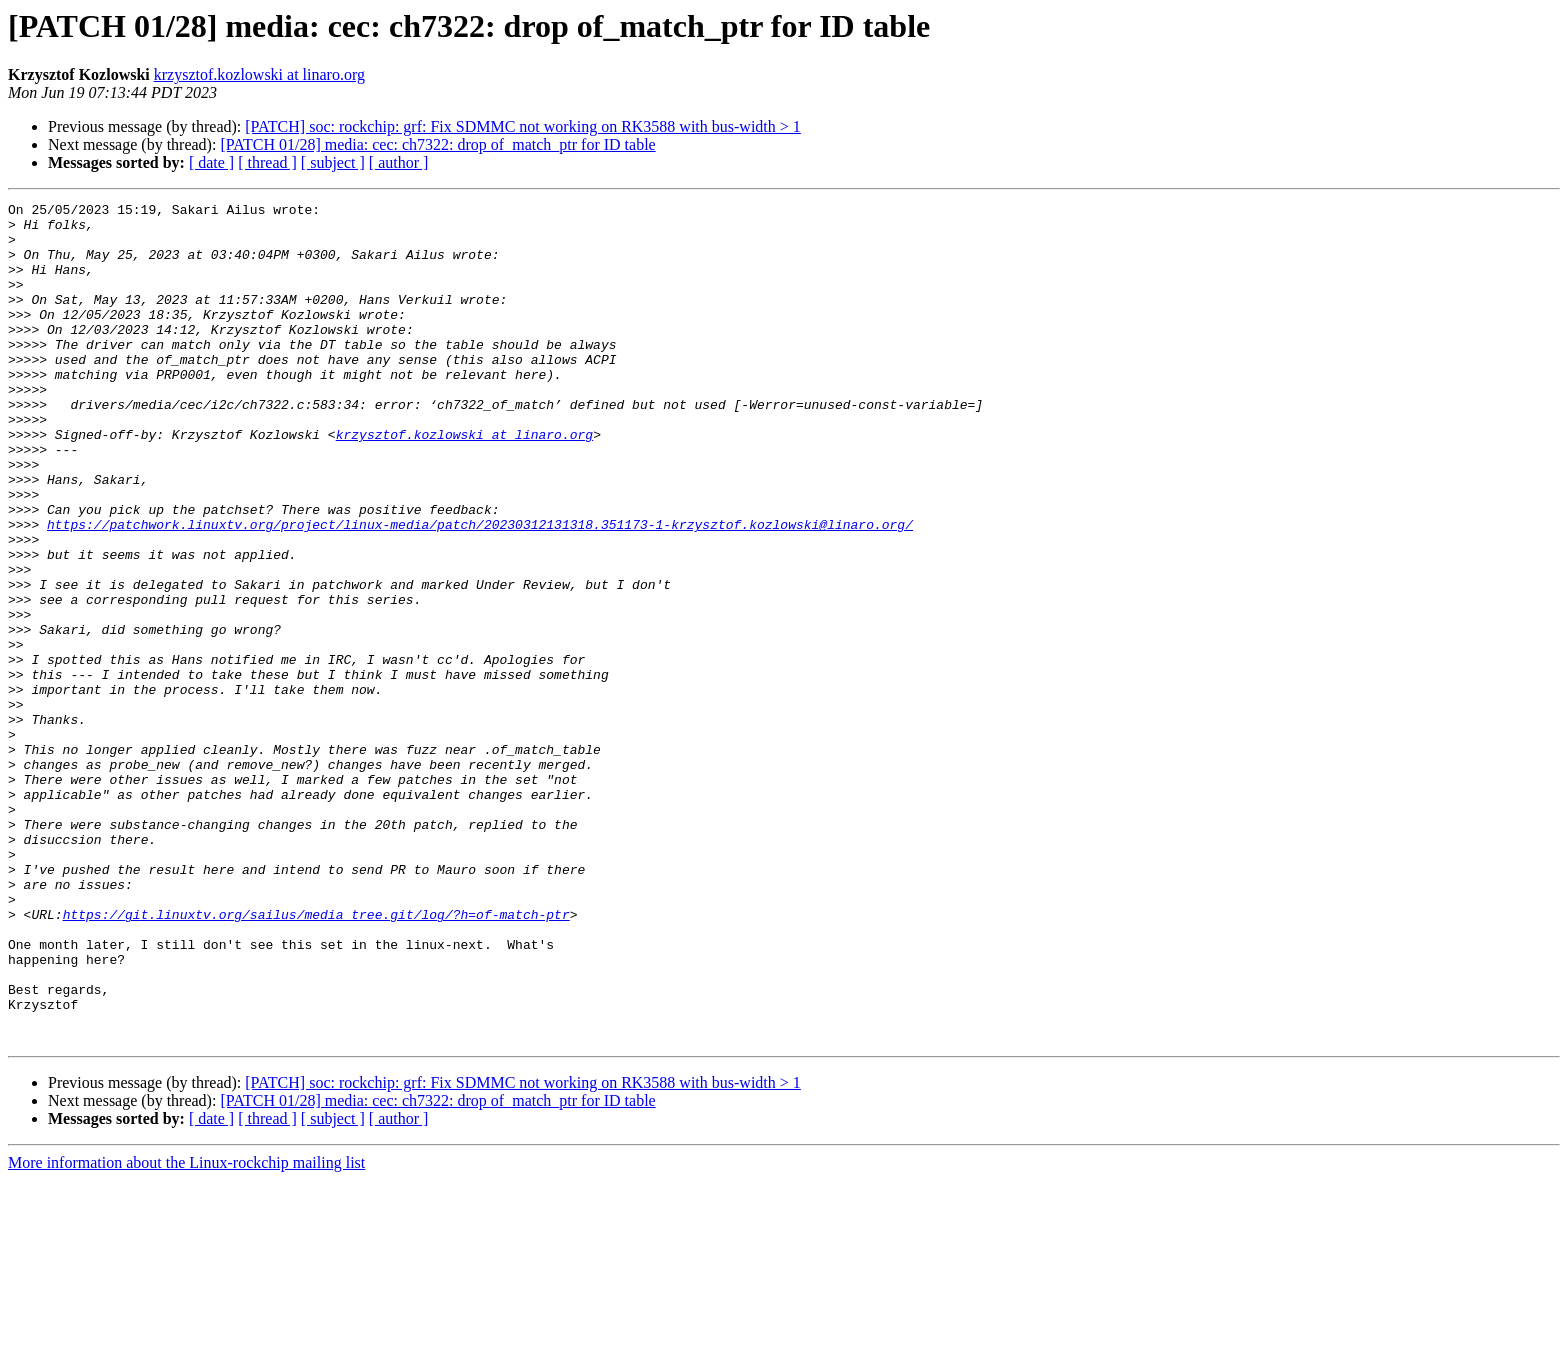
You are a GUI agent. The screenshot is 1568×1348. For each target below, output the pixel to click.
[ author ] (399, 162)
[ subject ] (333, 162)
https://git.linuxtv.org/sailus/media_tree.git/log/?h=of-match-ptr (316, 1058)
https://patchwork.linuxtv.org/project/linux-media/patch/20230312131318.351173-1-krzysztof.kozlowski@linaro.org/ (480, 590)
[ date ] (211, 162)
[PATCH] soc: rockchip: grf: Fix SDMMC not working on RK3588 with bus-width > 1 (523, 126)
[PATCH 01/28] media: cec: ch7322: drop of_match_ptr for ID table (437, 144)
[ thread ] (267, 162)
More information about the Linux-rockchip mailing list (186, 1330)
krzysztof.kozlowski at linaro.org (259, 74)
